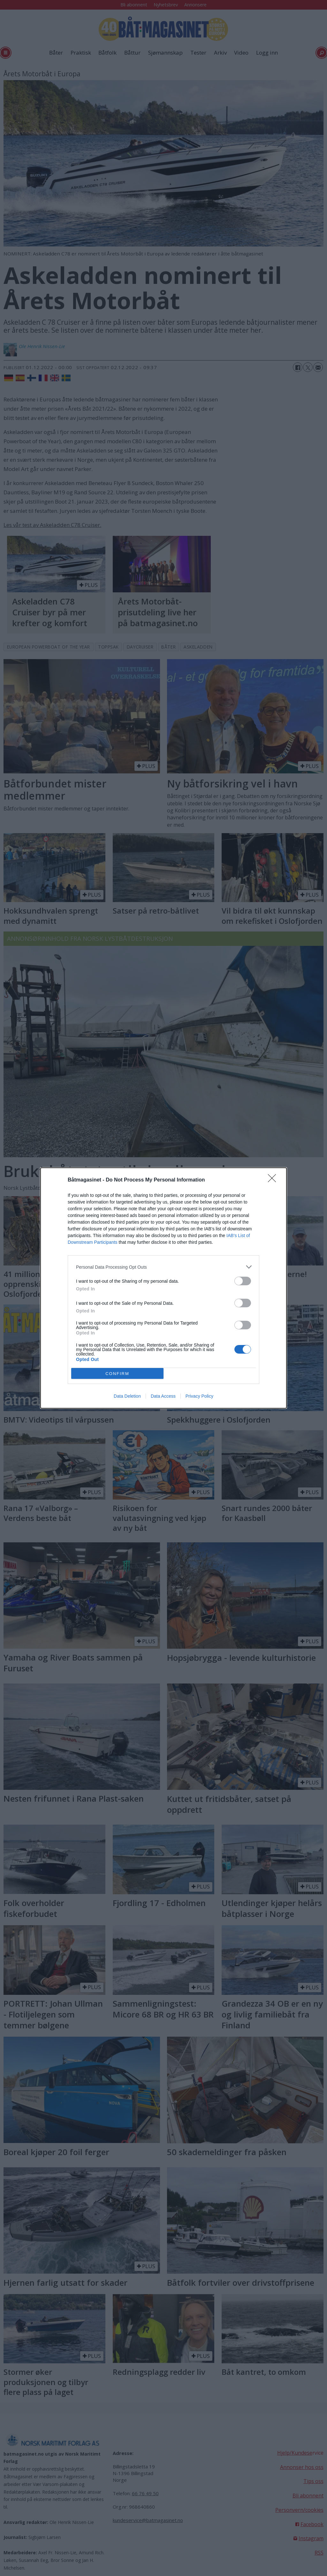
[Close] (274, 1180)
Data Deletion (127, 1396)
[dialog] (163, 1288)
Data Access (163, 1396)
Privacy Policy (199, 1396)
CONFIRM (117, 1373)
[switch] (242, 1281)
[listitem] (163, 1267)
